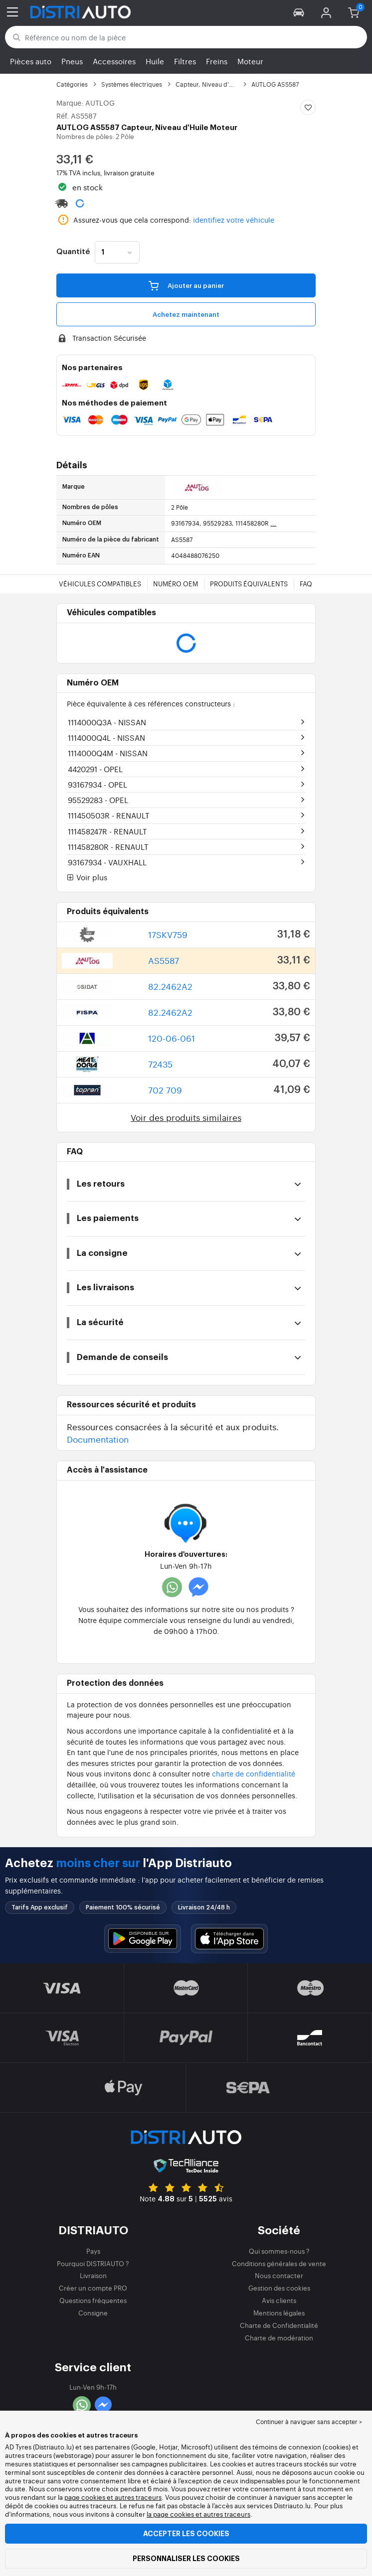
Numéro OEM (175, 583)
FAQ (306, 583)
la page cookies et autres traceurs (198, 2514)
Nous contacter (279, 2275)
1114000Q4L (106, 737)
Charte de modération (279, 2337)
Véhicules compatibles (100, 583)
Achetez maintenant (186, 314)
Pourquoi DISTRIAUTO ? (93, 2263)
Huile (155, 61)
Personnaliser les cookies (186, 2558)
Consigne (93, 2312)
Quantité (73, 252)
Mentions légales (279, 2312)
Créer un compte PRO (93, 2288)
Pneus (72, 61)
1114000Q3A (107, 722)
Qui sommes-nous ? (279, 2251)
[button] (299, 12)
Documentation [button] (98, 1439)
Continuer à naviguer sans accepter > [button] (309, 2422)
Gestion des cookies (279, 2288)
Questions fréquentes (93, 2300)
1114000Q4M (108, 753)
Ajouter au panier (186, 285)
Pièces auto (30, 61)
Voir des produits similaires (186, 1117)
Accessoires (114, 61)
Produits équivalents (249, 583)
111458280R (108, 846)
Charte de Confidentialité (279, 2325)
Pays (93, 2251)
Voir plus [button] (87, 878)
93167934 (97, 784)
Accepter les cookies (186, 2533)
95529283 (98, 800)
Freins (216, 61)
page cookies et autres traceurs (113, 2497)
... (273, 523)
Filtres (185, 61)
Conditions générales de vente (279, 2263)
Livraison (93, 2275)
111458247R (107, 831)
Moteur (250, 61)
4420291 (95, 769)
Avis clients (279, 2300)
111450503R (109, 815)
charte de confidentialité (253, 1773)
